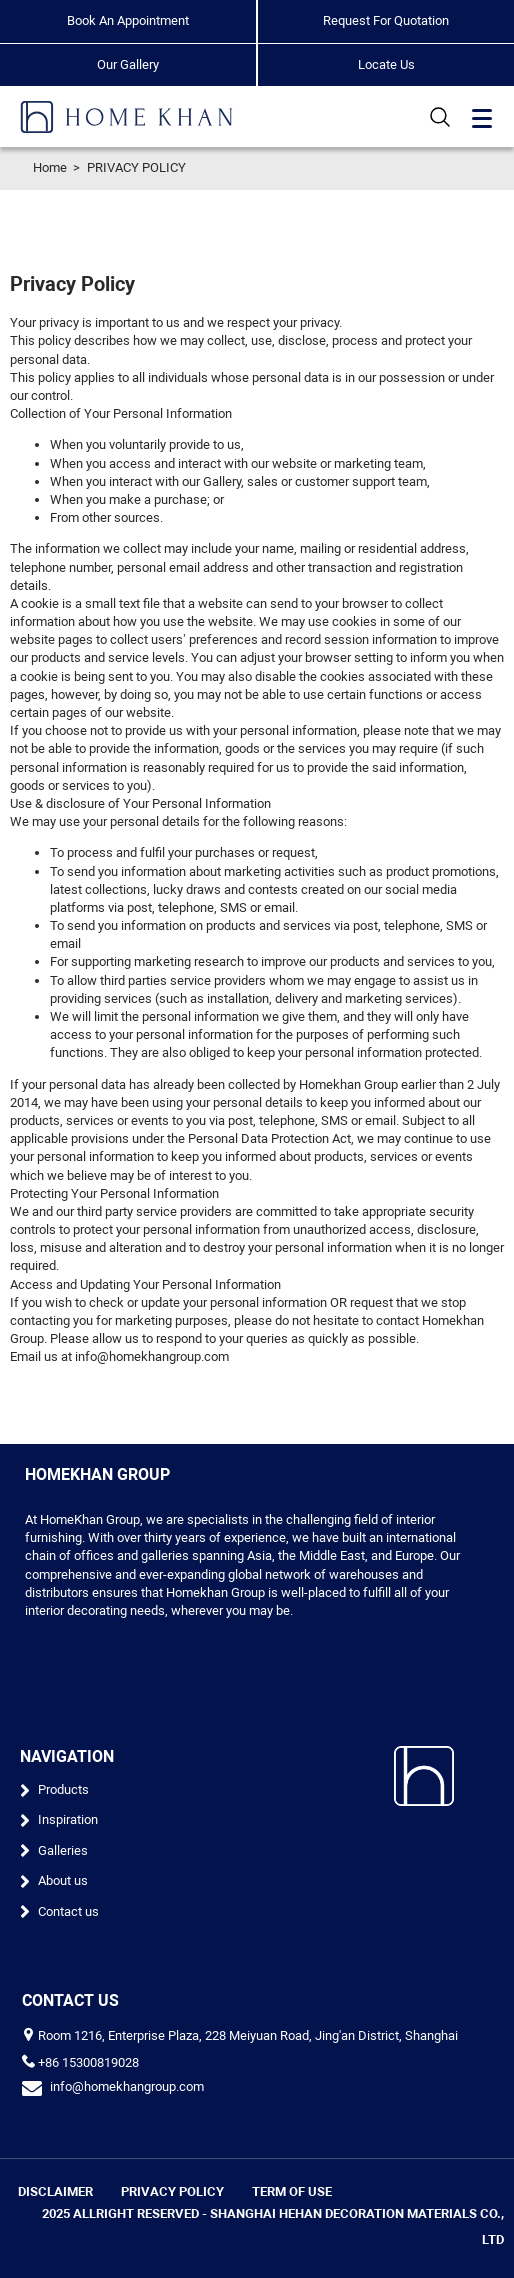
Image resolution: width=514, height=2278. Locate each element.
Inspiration (68, 1819)
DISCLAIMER (55, 2191)
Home (50, 167)
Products (63, 1789)
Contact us (68, 1911)
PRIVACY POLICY (136, 167)
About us (63, 1880)
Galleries (63, 1850)
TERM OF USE (292, 2191)
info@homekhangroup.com (127, 2086)
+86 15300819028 (88, 2062)
